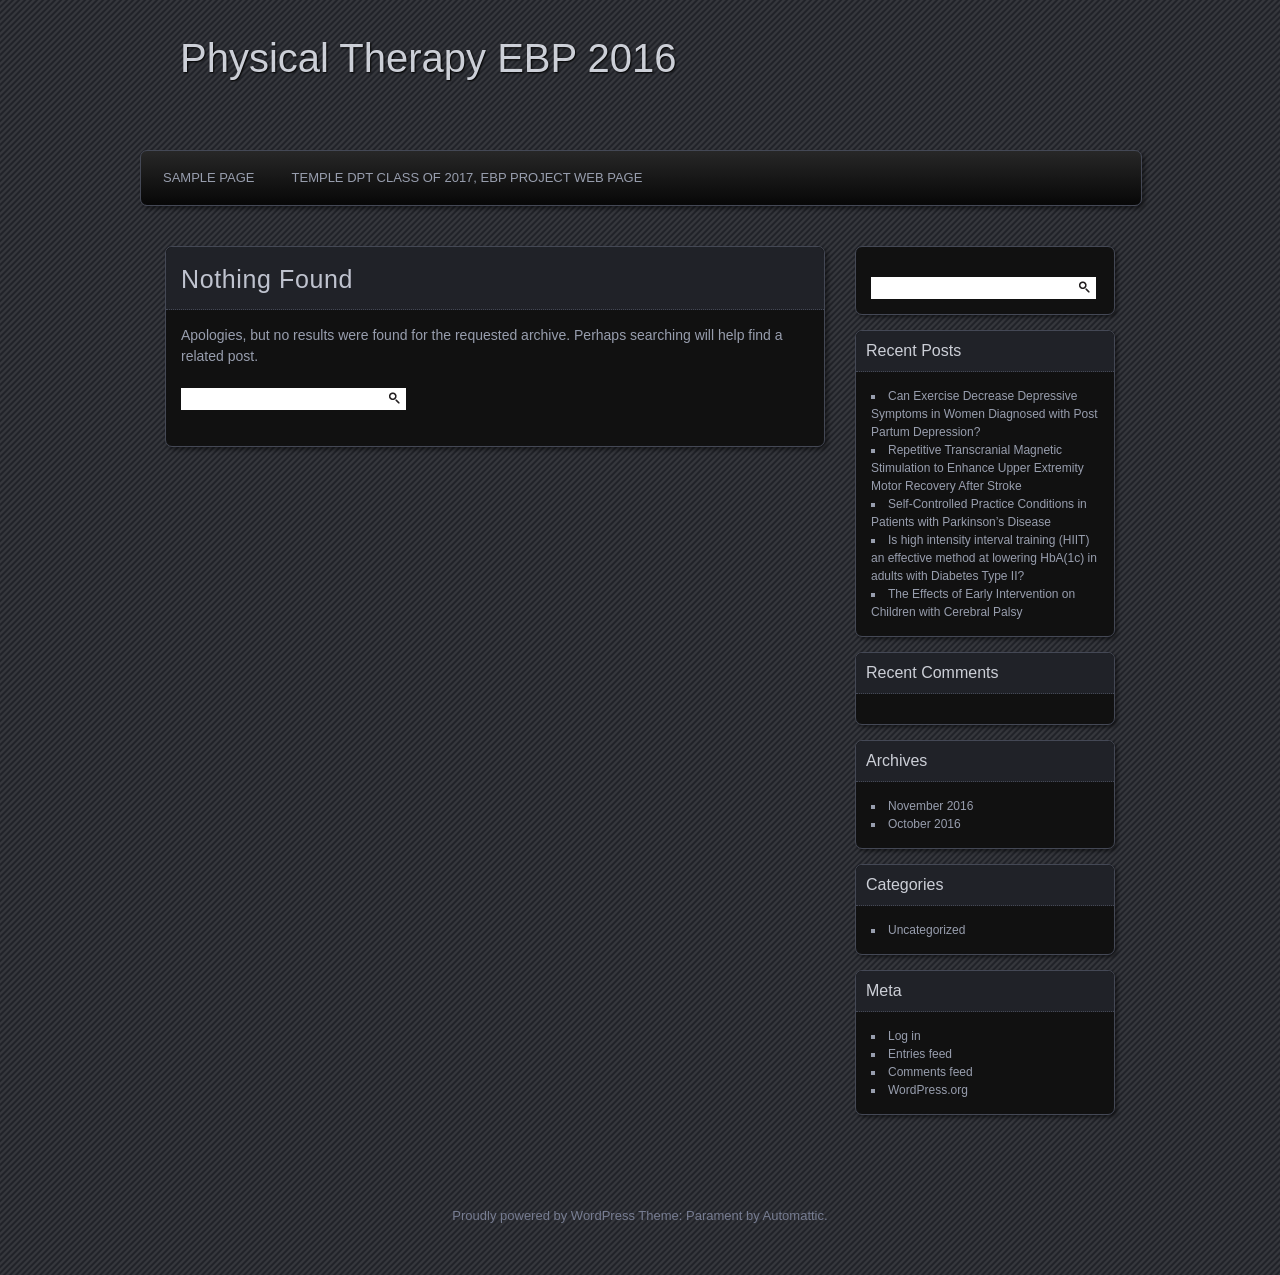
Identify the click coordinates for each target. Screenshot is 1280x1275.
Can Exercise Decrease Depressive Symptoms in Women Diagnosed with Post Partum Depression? (984, 414)
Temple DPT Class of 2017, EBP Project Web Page (467, 177)
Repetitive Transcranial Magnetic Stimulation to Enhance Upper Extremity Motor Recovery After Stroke (977, 468)
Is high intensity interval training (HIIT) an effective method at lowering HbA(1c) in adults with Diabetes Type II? (984, 558)
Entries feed (920, 1054)
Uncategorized (926, 930)
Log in (904, 1036)
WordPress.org (928, 1090)
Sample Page (209, 177)
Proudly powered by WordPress (543, 1215)
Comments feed (930, 1072)
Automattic (793, 1215)
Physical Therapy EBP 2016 (428, 58)
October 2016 (924, 824)
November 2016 (930, 806)
